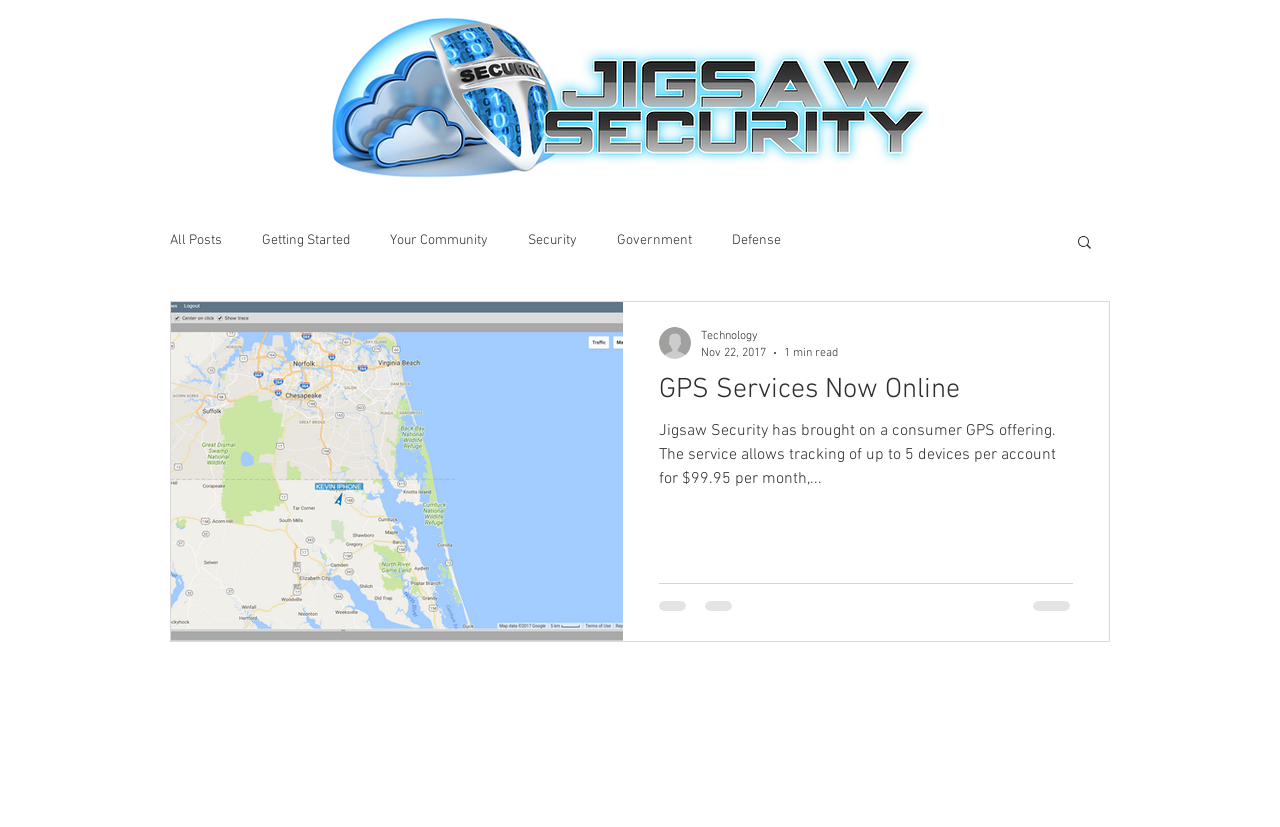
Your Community (439, 240)
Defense (756, 240)
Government (654, 240)
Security (552, 240)
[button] (1084, 243)
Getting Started (306, 240)
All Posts (196, 240)
